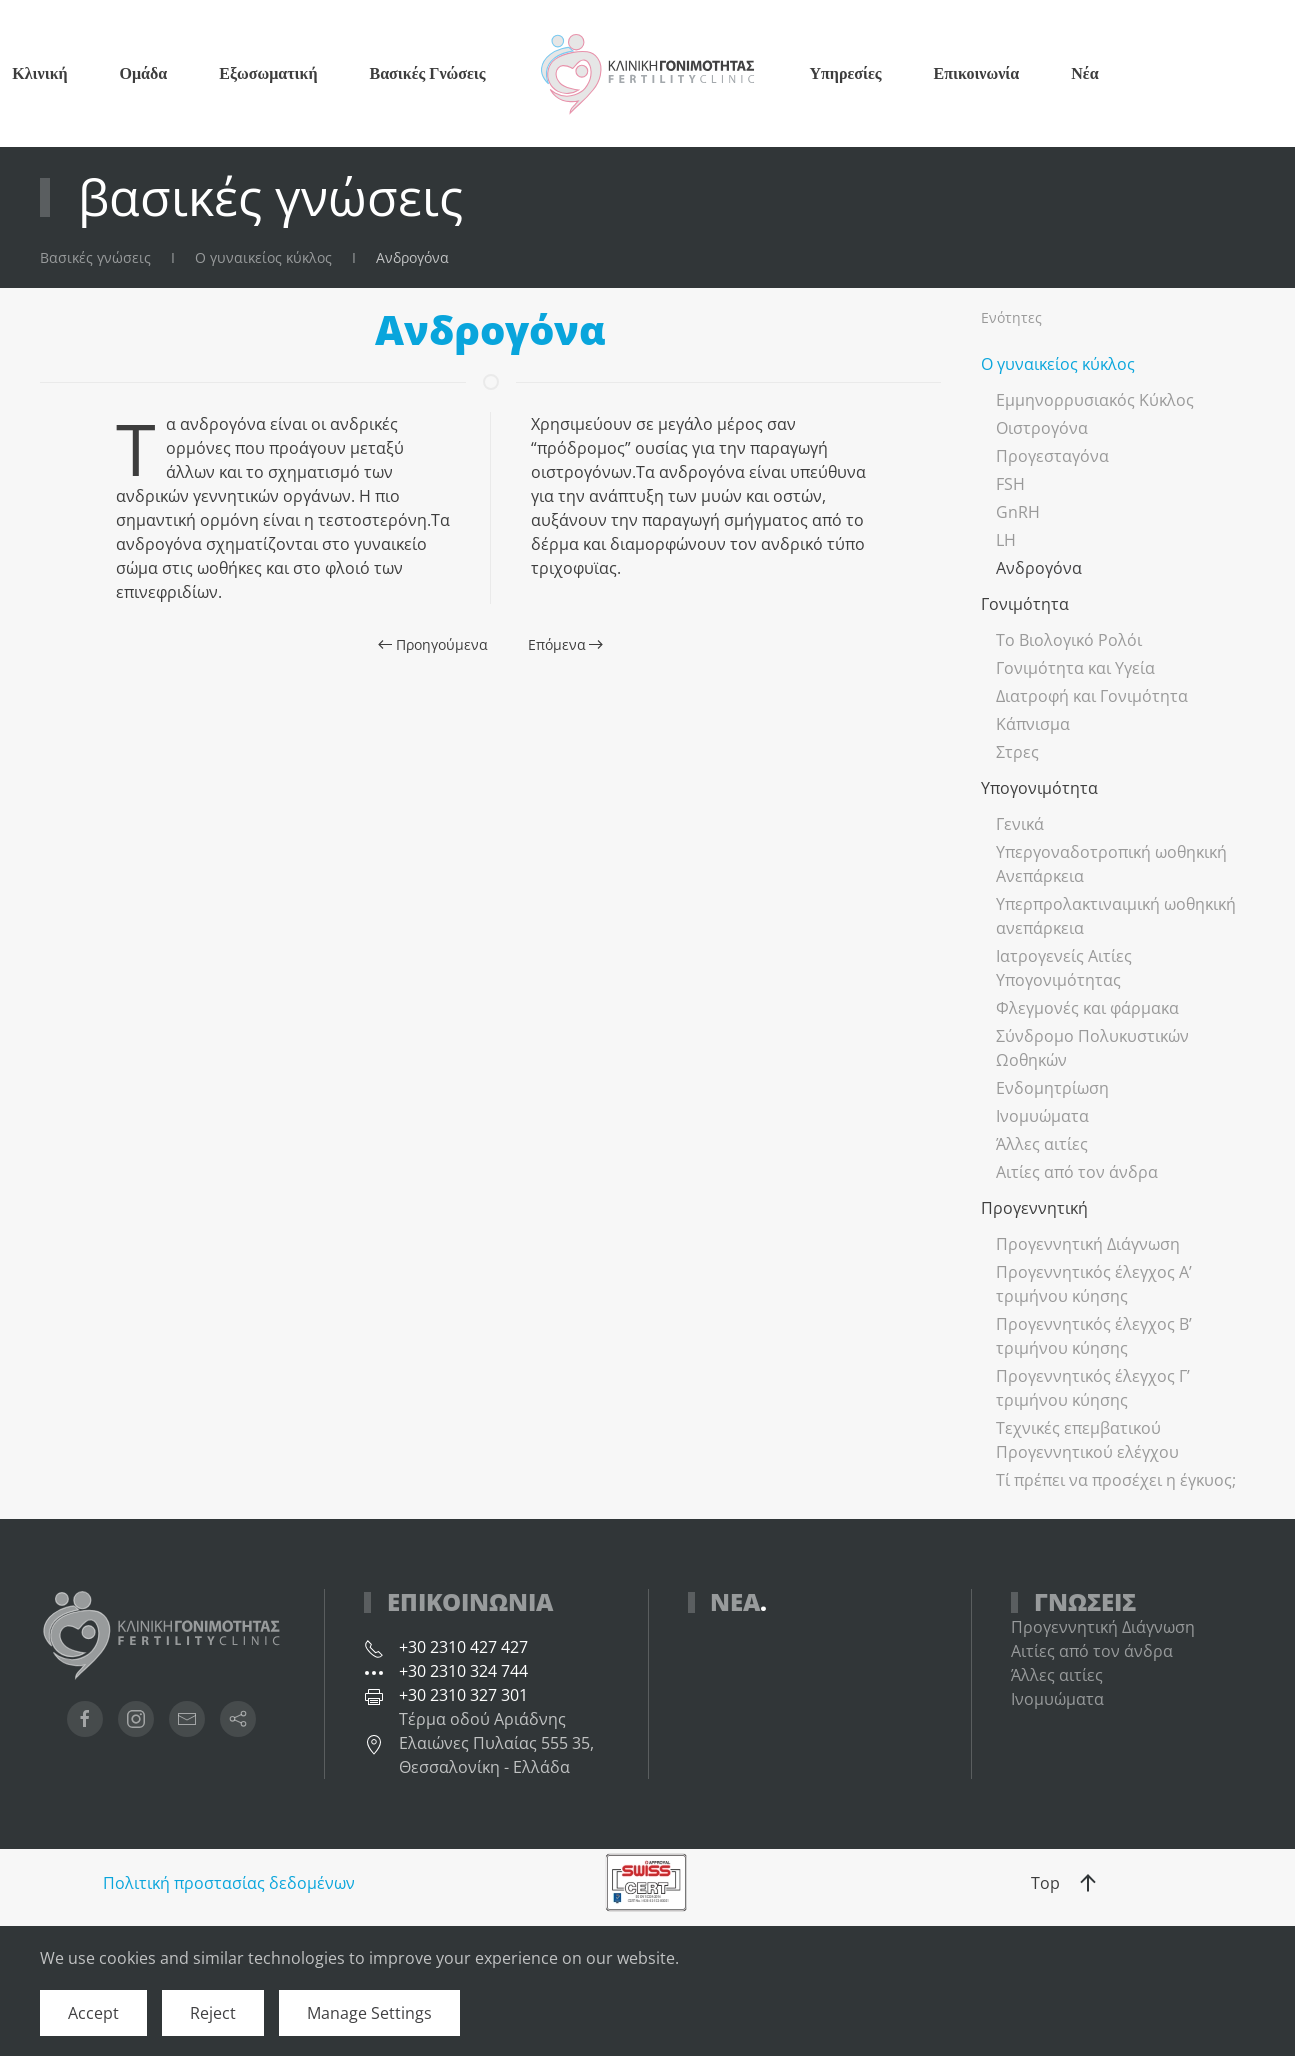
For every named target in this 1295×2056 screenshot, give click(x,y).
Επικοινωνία (977, 73)
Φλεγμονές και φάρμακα (1087, 1008)
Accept (93, 2013)
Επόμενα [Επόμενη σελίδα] (566, 644)
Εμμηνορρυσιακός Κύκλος (1095, 400)
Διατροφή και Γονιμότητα (1092, 696)
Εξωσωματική (268, 73)
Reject (213, 2013)
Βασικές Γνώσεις (427, 73)
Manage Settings (369, 2013)
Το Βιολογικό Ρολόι (1069, 640)
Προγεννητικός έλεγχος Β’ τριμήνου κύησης (1094, 1336)
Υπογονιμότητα (1039, 788)
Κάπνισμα (1033, 724)
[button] (1088, 1883)
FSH (1010, 484)
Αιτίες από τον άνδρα (1077, 1172)
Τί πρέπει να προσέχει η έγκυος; (1116, 1480)
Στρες (1017, 752)
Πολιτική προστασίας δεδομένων (229, 1883)
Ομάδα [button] (144, 73)
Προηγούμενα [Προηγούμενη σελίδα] (433, 644)
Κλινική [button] (39, 73)
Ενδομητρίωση (1052, 1088)
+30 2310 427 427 (463, 1647)
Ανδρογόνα (1039, 568)
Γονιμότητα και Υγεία (1075, 668)
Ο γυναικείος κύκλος (1058, 364)
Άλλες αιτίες (1042, 1144)
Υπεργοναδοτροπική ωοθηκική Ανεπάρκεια (1111, 864)
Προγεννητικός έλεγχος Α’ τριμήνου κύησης (1094, 1284)
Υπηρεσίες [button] (846, 73)
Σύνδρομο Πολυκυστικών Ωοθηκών (1092, 1048)
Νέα (1084, 73)
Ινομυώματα (1042, 1116)
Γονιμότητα (1025, 604)
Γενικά (1020, 824)
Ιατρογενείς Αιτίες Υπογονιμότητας (1064, 968)
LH (1006, 540)
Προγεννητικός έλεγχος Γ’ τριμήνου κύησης (1093, 1388)
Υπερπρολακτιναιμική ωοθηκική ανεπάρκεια (1116, 916)
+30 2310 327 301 (463, 1695)
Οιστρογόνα (1042, 428)
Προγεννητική (1034, 1208)
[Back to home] (648, 73)
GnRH (1018, 512)
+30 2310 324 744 (463, 1671)
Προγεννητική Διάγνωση (1088, 1244)
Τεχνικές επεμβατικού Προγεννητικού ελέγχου (1087, 1440)
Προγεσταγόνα (1052, 456)
